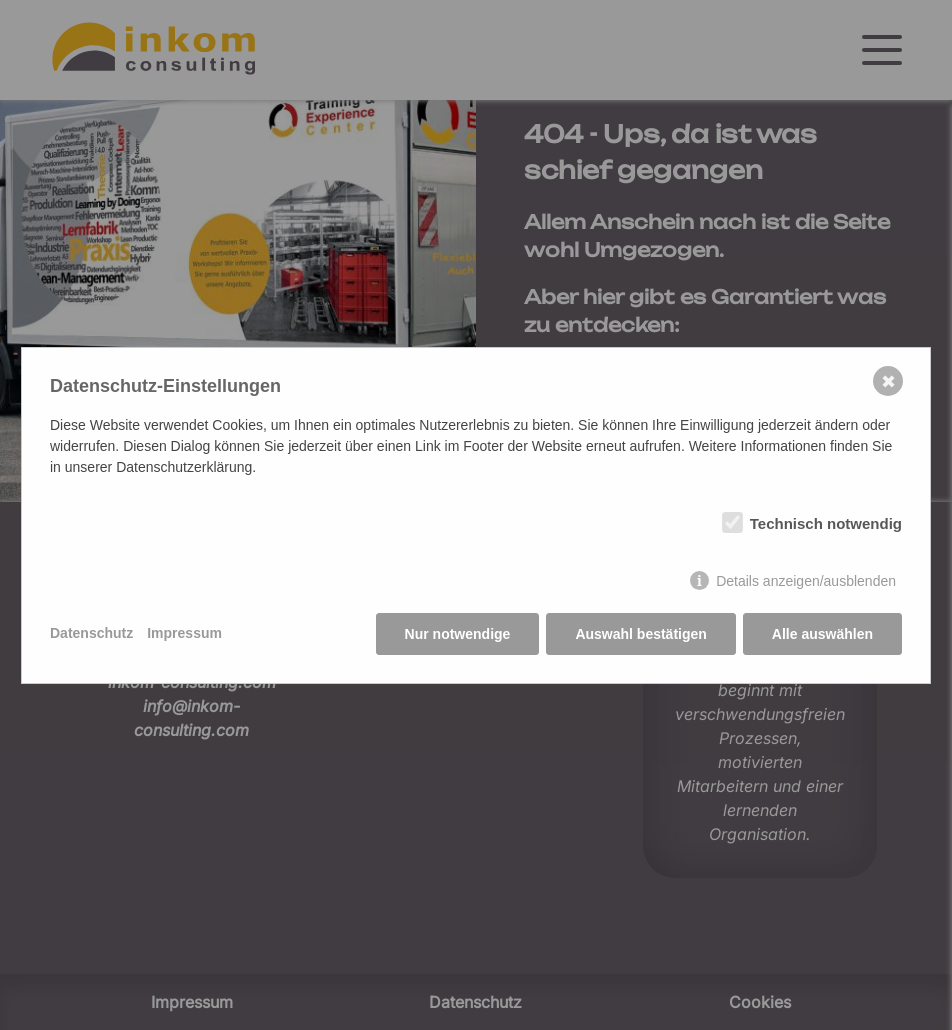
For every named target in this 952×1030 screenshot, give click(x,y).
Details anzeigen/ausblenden (806, 581)
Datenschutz (91, 633)
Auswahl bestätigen (640, 634)
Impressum (184, 633)
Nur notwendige (458, 634)
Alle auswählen (822, 634)
